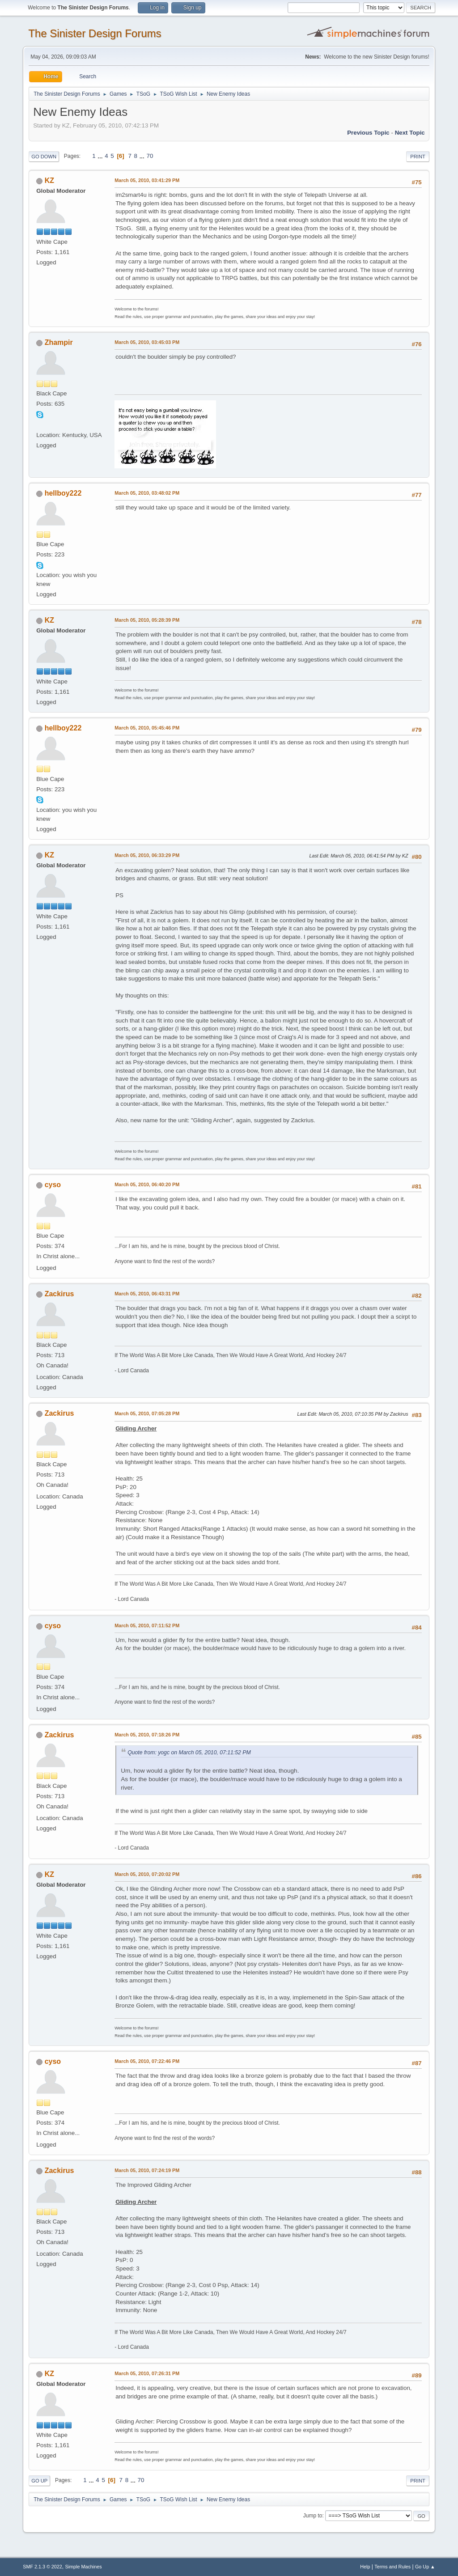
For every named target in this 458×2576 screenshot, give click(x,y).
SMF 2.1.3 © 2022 (42, 2566)
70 (149, 156)
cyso (53, 1184)
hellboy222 (63, 493)
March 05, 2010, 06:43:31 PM (146, 1293)
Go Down (43, 156)
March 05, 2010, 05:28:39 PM (146, 620)
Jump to (312, 2515)
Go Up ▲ (425, 2566)
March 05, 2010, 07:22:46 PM (146, 2061)
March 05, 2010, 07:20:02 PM (146, 1874)
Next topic (410, 132)
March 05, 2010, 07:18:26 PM (146, 1734)
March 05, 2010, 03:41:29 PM (146, 180)
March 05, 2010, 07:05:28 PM (146, 1413)
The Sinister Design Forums (94, 33)
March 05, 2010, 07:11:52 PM (146, 1625)
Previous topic (368, 132)
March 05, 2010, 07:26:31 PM (146, 2373)
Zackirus (59, 1294)
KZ (49, 180)
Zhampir (59, 342)
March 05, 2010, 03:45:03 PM (146, 342)
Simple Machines (83, 2566)
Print (417, 156)
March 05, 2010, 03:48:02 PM (146, 493)
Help (365, 2566)
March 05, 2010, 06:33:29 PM (146, 855)
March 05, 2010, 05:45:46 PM (146, 727)
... (101, 156)
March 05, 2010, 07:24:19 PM (146, 2170)
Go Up (39, 2480)
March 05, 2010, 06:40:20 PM (146, 1184)
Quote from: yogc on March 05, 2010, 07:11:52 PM (188, 1752)
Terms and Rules (392, 2566)
